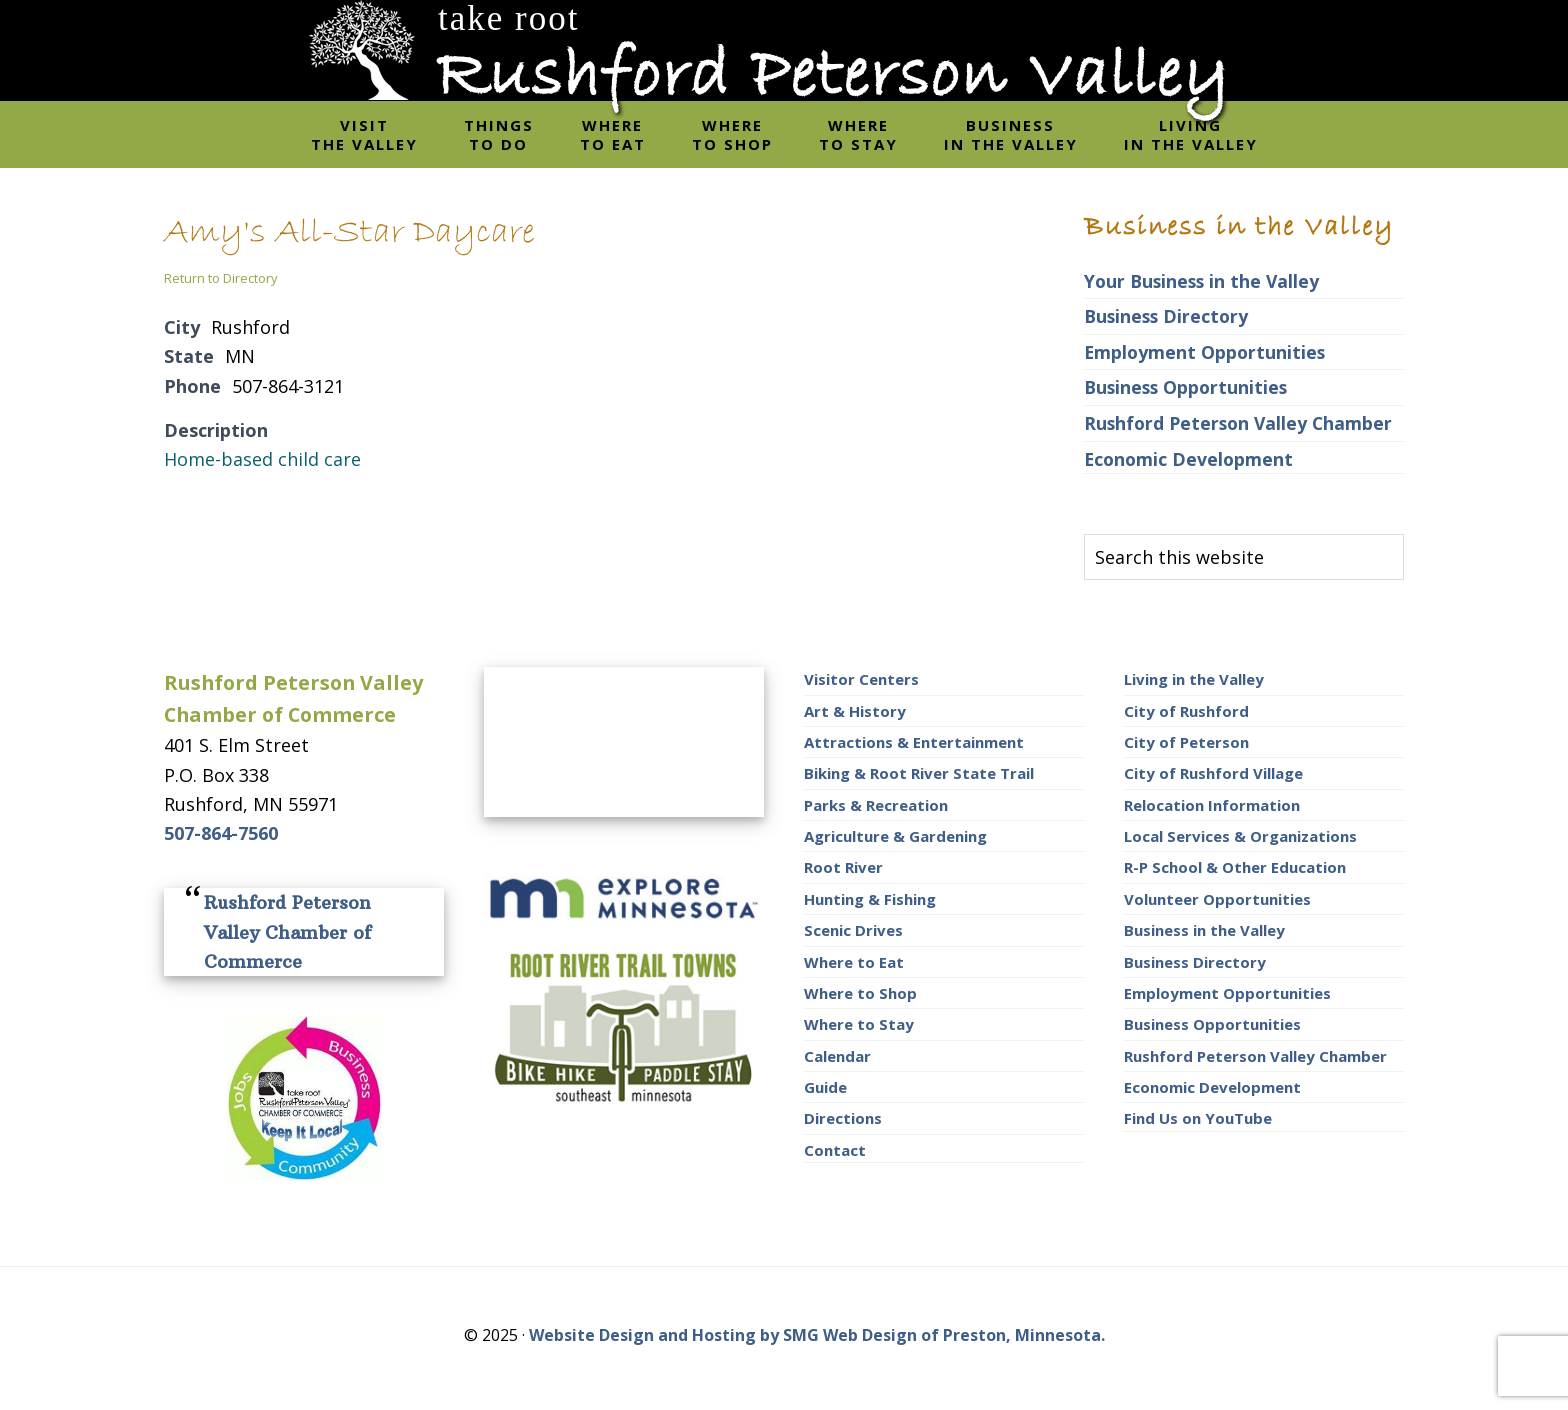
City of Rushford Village (1213, 773)
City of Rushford (1186, 711)
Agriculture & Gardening (895, 836)
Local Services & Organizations (1240, 836)
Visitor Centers (861, 679)
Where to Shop (860, 993)
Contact (835, 1150)
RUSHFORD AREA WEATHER (624, 742)
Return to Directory (221, 278)
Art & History (855, 711)
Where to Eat (854, 962)
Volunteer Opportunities (1217, 899)
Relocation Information (1212, 805)
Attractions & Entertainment (914, 742)
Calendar (837, 1056)
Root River (843, 867)
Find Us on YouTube (1198, 1118)
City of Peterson (1186, 742)
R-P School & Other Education (1235, 867)
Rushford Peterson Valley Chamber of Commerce (287, 932)
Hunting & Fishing (870, 899)
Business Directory (1166, 316)
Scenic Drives (853, 930)
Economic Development (1188, 459)
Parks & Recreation (876, 805)
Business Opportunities (1185, 387)
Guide (825, 1087)
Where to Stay (859, 1024)
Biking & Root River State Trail (919, 773)
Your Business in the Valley (1201, 281)
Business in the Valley (1204, 930)
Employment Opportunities (1204, 352)
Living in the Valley (1194, 679)
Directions (843, 1118)
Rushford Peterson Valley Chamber (1238, 423)
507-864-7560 (221, 833)
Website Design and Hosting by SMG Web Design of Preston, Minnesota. (817, 1335)
